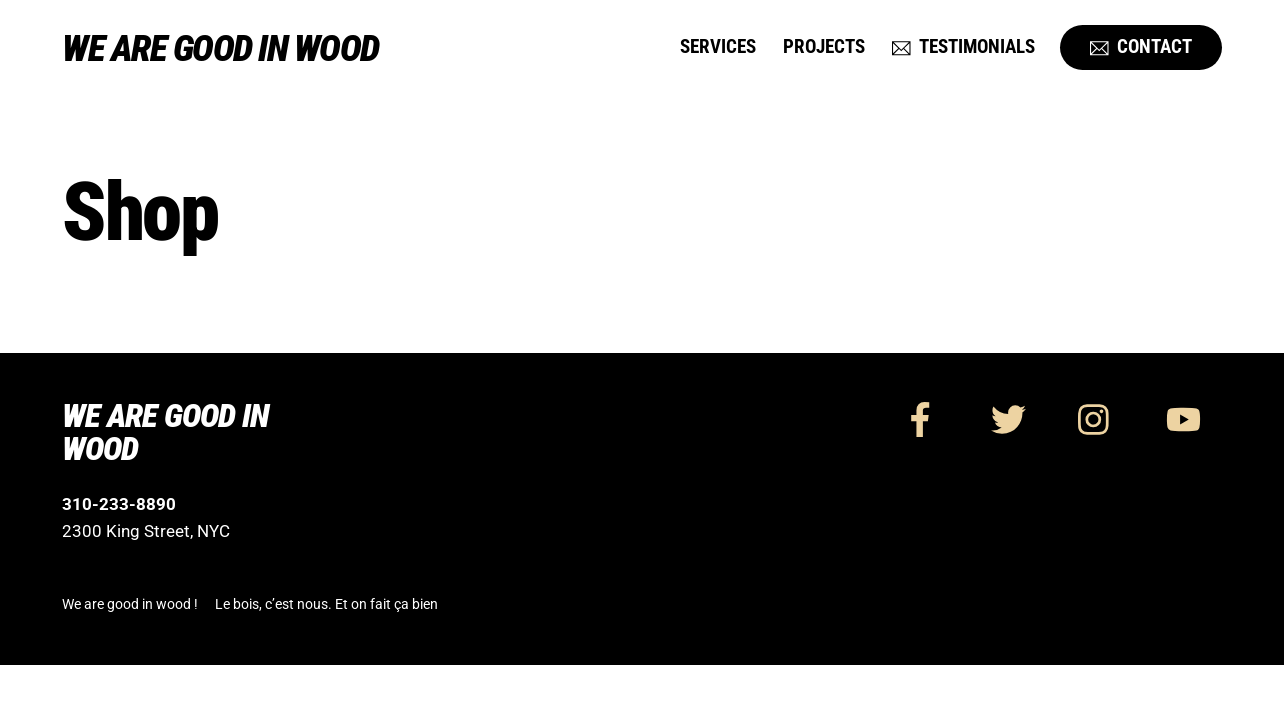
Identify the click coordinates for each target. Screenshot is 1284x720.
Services (718, 47)
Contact (1141, 47)
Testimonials (963, 47)
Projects (824, 47)
